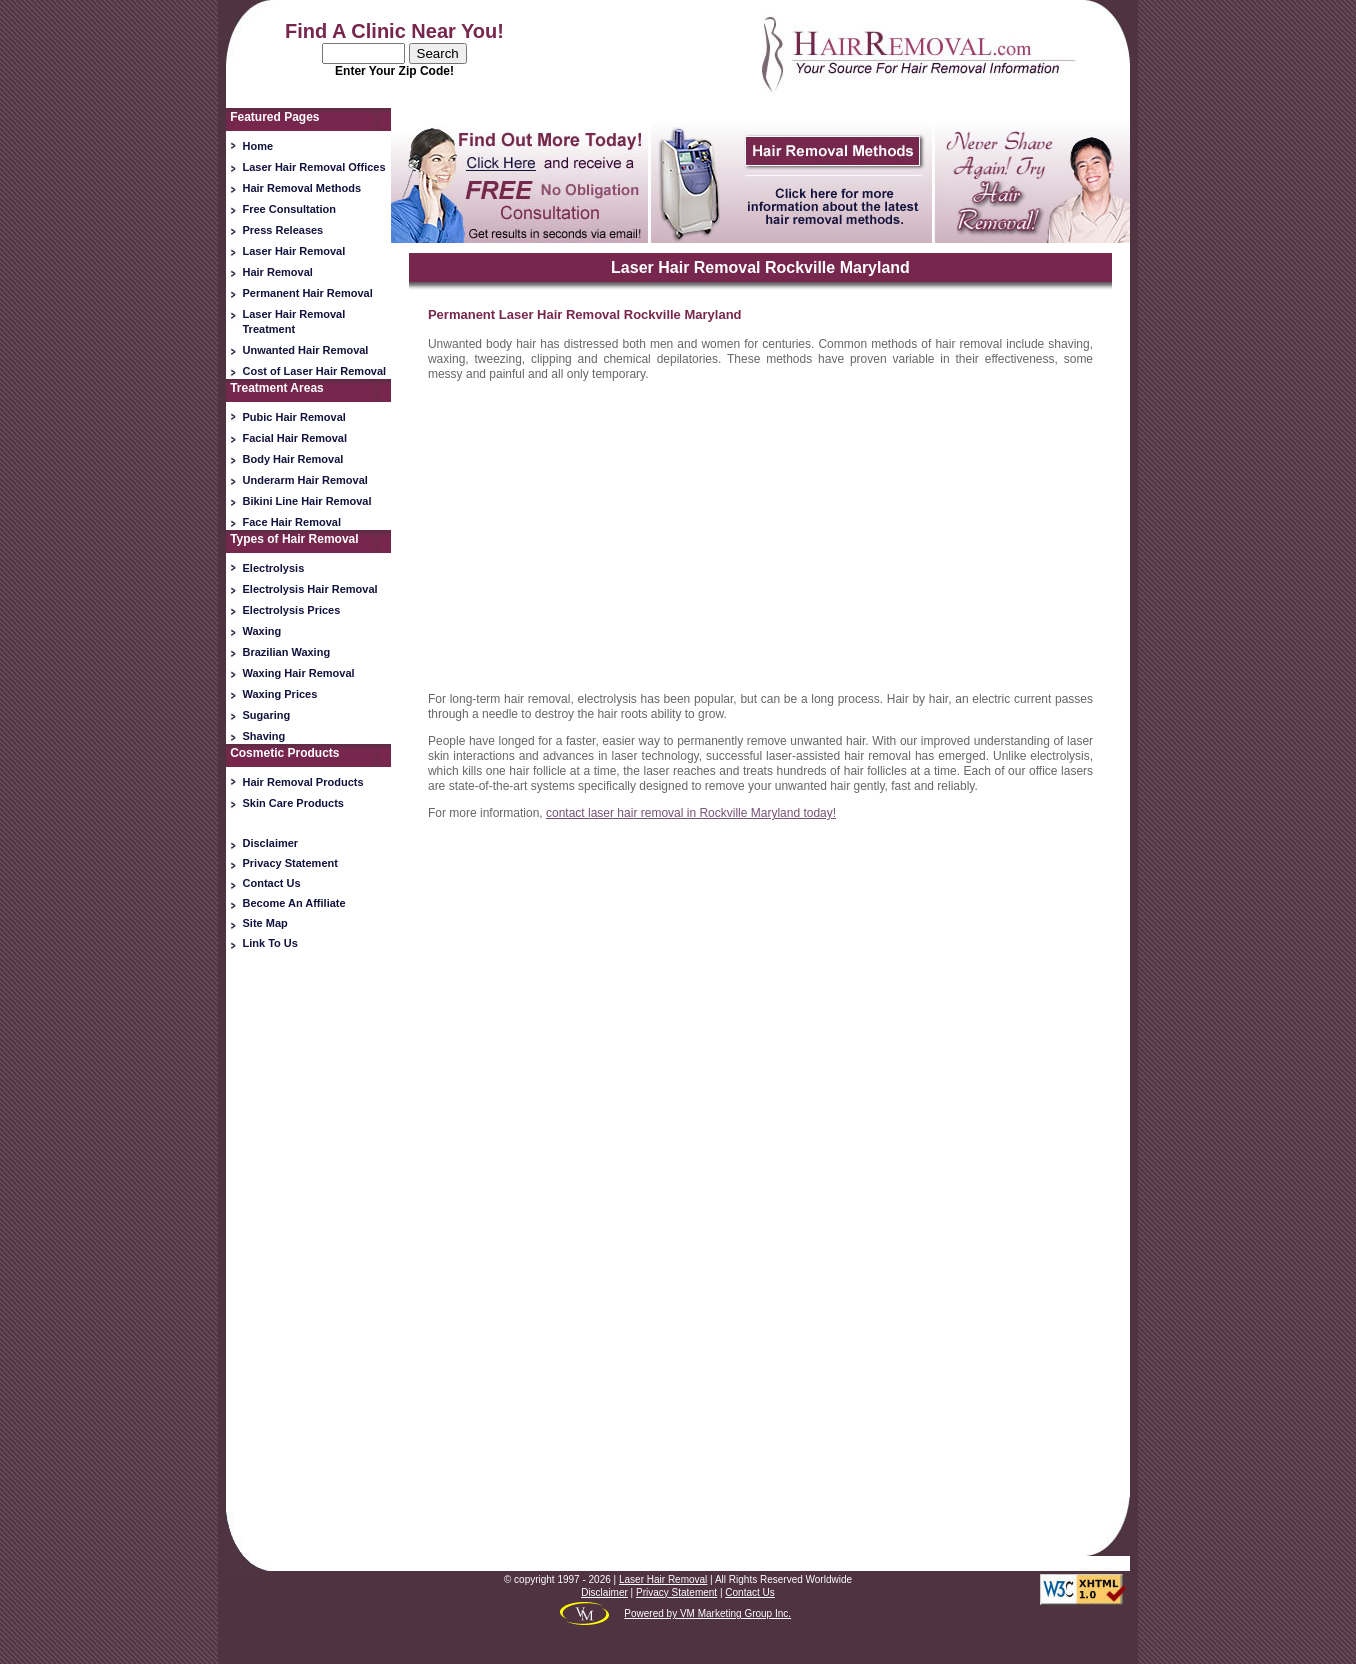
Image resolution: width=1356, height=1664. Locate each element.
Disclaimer (271, 843)
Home (258, 146)
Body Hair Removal (293, 459)
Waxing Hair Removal (299, 673)
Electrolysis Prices (292, 610)
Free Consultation (290, 209)
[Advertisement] (309, 1271)
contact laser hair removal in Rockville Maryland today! (691, 813)
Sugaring (267, 715)
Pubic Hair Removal (294, 417)
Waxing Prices (280, 694)
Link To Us (270, 943)
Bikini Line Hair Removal (307, 501)
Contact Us (272, 883)
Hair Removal (278, 272)
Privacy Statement (290, 863)
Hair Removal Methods (302, 188)
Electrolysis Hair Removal (310, 589)
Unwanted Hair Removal (306, 350)
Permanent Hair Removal (308, 293)
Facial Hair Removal (295, 438)
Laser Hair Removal (294, 251)
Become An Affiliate (294, 903)
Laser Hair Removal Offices (314, 167)
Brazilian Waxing (287, 652)
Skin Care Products (293, 803)
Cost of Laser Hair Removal (315, 371)
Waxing (262, 631)
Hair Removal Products (303, 782)
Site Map (265, 923)
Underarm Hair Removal (305, 480)
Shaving (264, 736)
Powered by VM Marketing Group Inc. (707, 1613)
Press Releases (283, 230)
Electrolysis (274, 568)
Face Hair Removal (292, 522)
